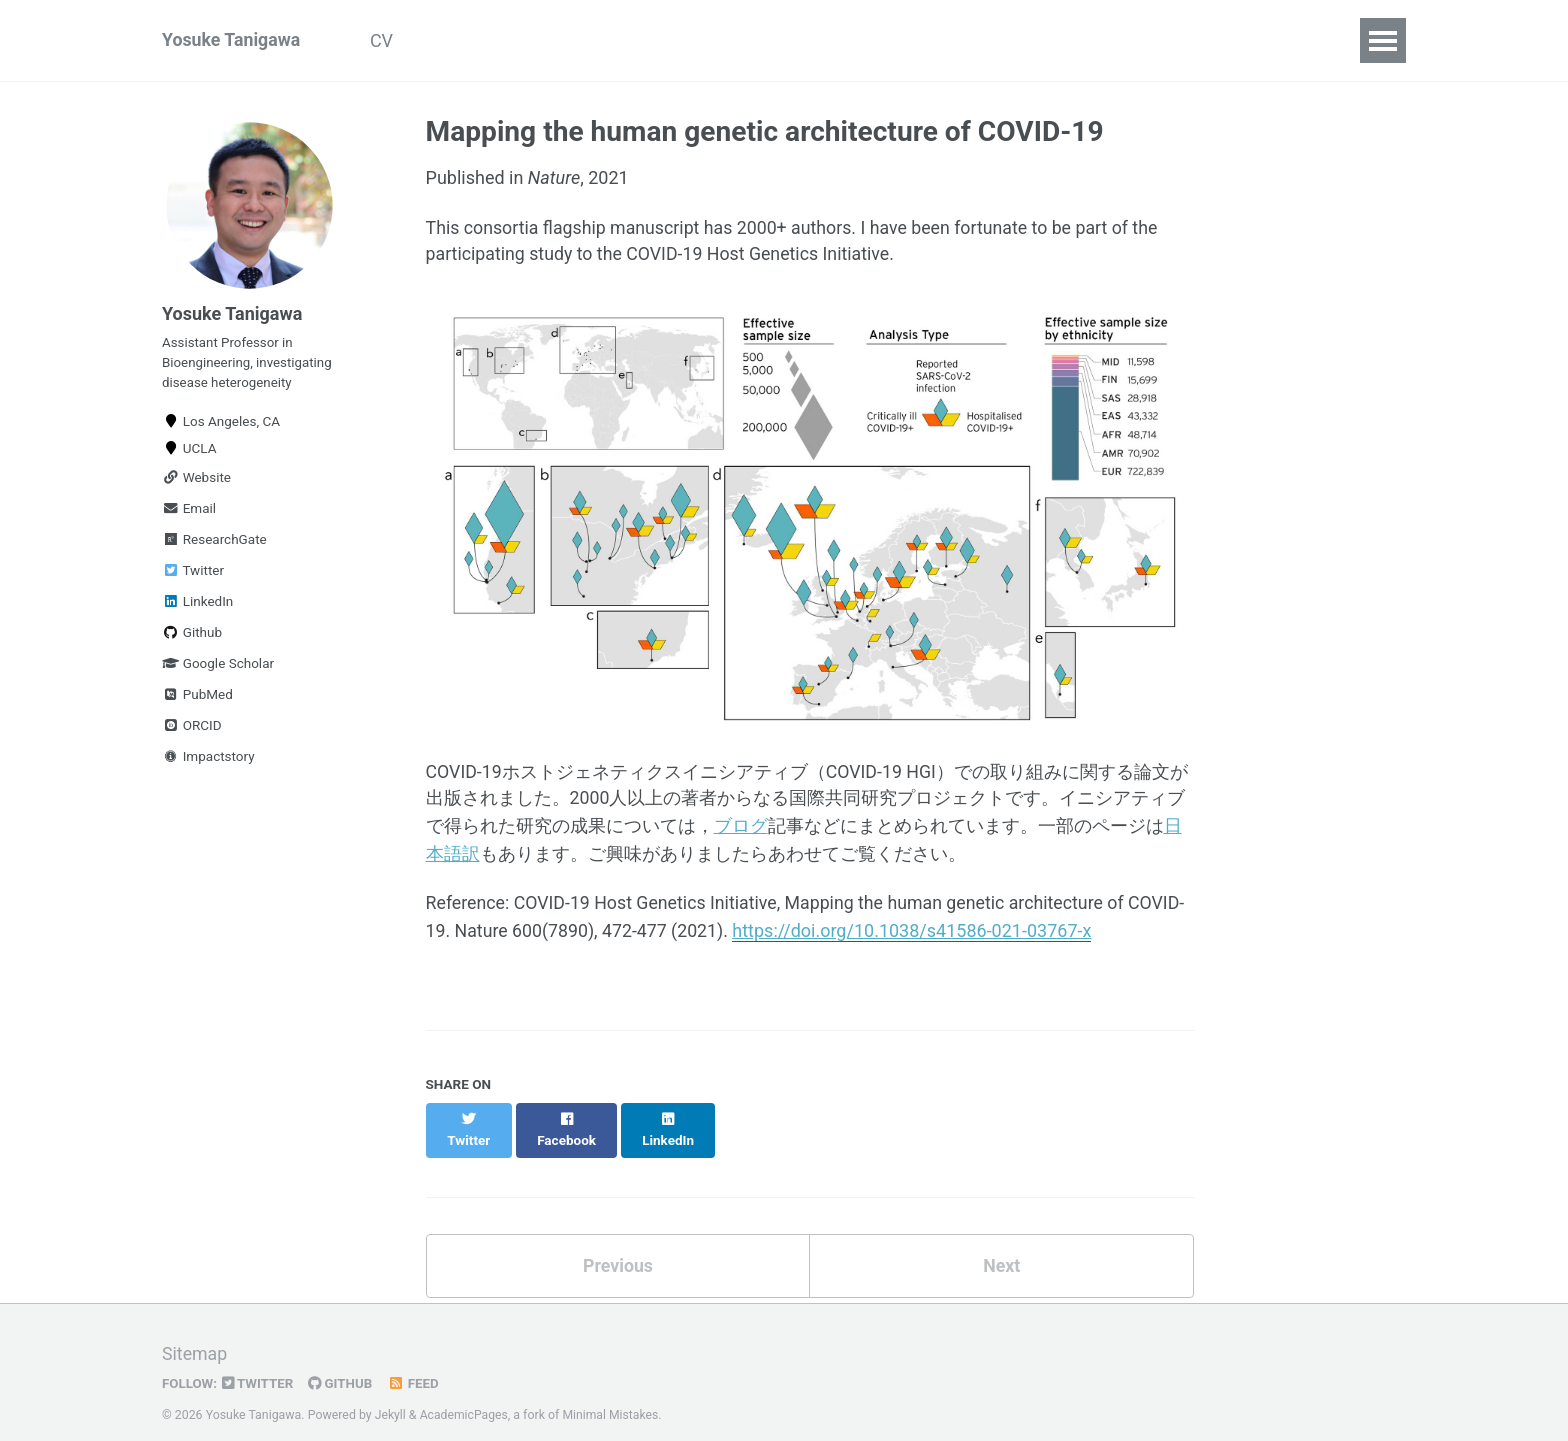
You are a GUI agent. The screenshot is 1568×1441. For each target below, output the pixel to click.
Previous (617, 1246)
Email (189, 512)
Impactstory (208, 760)
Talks (590, 40)
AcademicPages (464, 1396)
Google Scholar (218, 667)
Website (196, 481)
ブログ (741, 827)
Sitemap (195, 1336)
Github (192, 636)
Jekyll (391, 1396)
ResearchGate (214, 543)
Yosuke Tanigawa (232, 40)
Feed (416, 1365)
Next (1002, 1246)
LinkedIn (197, 605)
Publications (483, 40)
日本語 (903, 40)
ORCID (192, 729)
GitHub (342, 1365)
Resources (798, 40)
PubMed (197, 698)
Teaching (683, 40)
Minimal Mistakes (612, 1396)
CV (385, 40)
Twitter (193, 574)
